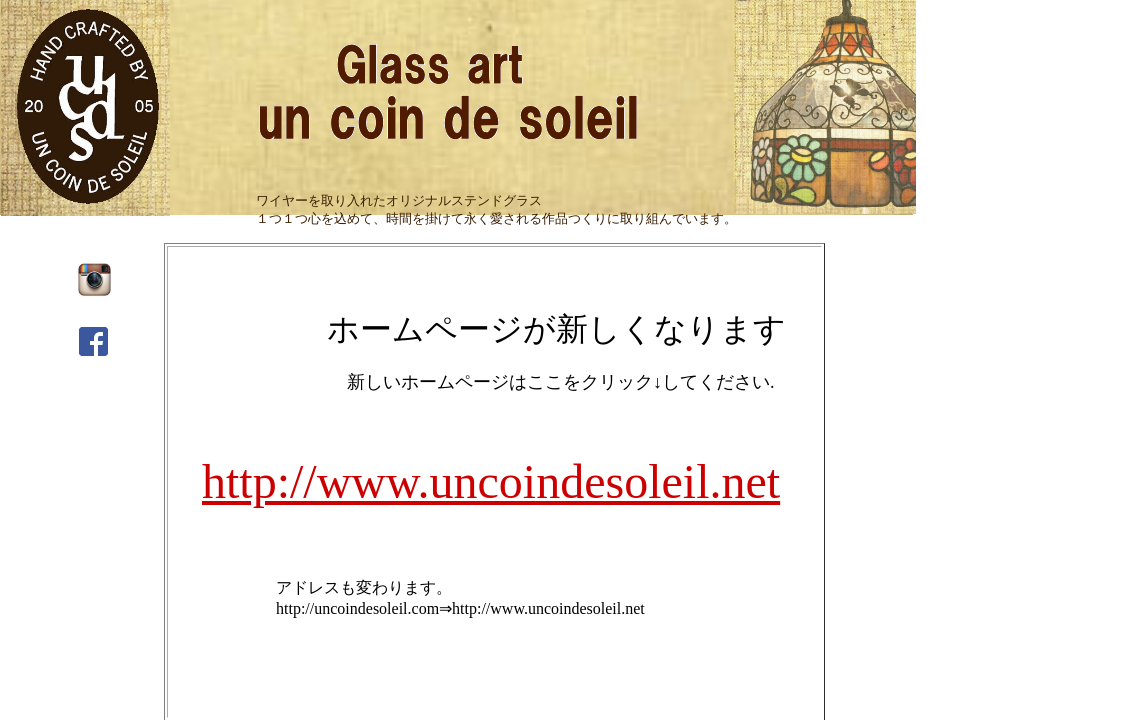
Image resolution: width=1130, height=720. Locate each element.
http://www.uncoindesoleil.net (491, 481)
